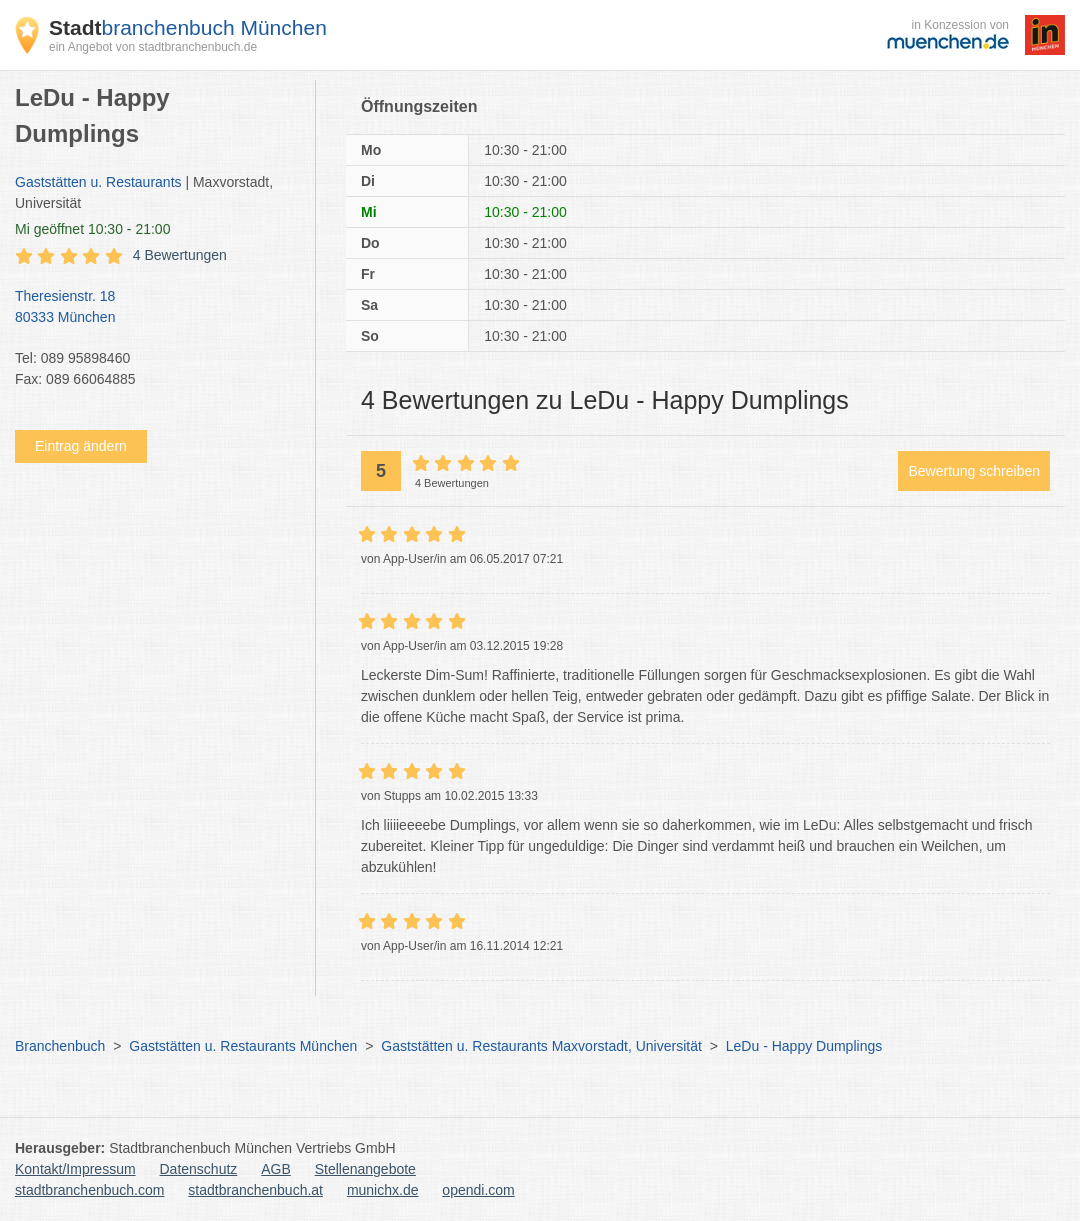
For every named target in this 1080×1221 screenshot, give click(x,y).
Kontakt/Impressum (75, 1169)
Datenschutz (199, 1169)
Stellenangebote (365, 1169)
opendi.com (478, 1190)
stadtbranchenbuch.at (255, 1190)
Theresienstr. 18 (155, 308)
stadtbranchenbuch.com (89, 1190)
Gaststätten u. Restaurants (98, 182)
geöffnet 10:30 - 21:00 (92, 229)
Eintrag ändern (81, 446)
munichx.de (383, 1190)
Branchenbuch (60, 1046)
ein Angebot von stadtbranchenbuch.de (153, 47)
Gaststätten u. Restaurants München (243, 1046)
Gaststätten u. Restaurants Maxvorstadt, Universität (541, 1046)
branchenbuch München (188, 27)
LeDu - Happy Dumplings (804, 1046)
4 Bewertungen (180, 255)
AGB (276, 1169)
